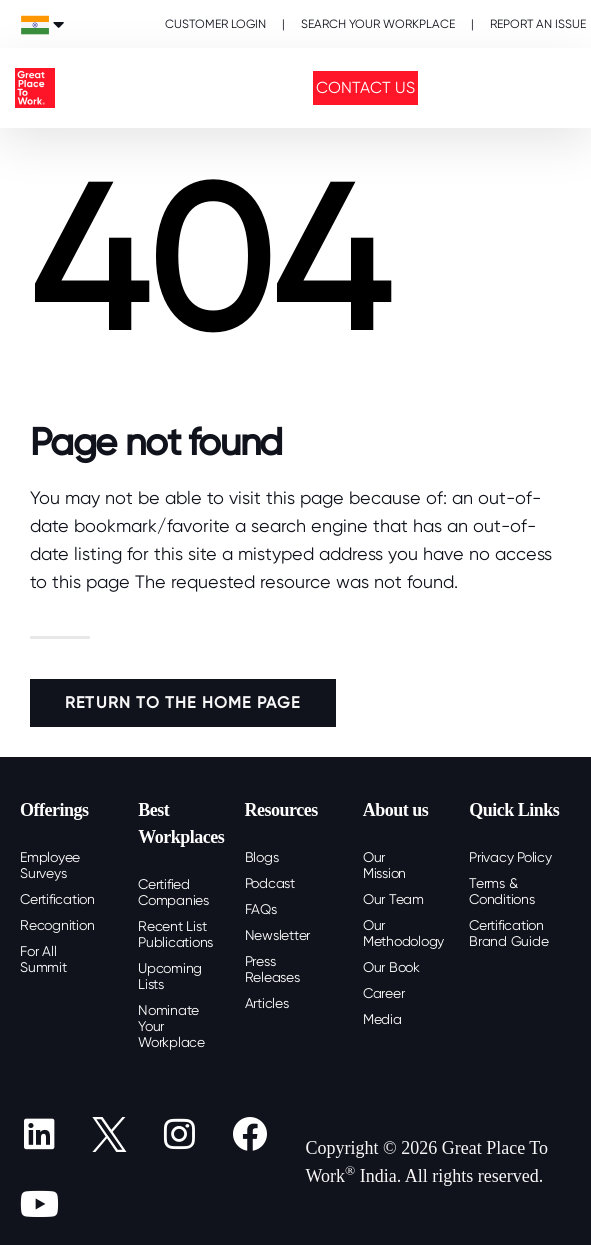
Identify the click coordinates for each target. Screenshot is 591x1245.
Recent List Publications (175, 934)
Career (384, 993)
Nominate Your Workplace (171, 1026)
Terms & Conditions (502, 891)
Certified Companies (173, 892)
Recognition (57, 925)
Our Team (393, 899)
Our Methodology (403, 933)
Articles (267, 1003)
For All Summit (43, 959)
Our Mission (384, 865)
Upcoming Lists (170, 976)
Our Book (391, 967)
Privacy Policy (510, 857)
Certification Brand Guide (508, 933)
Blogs (262, 857)
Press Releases (272, 969)
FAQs (261, 909)
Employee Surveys (50, 865)
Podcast (270, 883)
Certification (57, 899)
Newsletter (278, 935)
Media (382, 1019)
